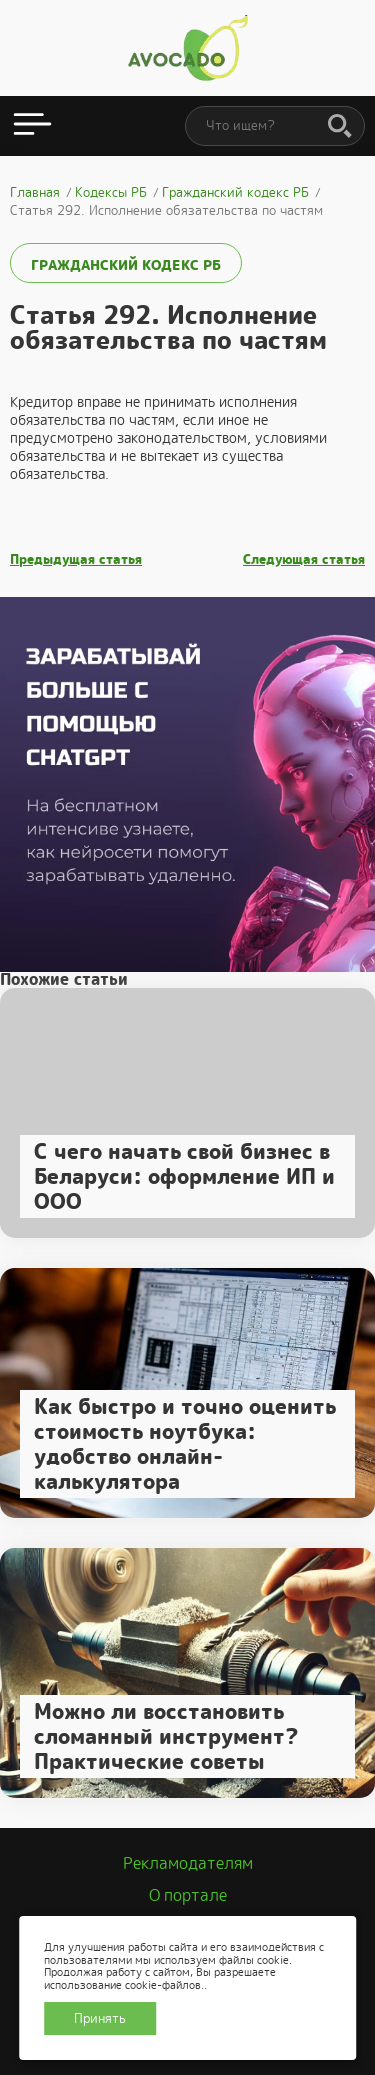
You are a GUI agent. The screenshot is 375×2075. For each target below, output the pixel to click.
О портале (188, 1895)
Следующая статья (304, 560)
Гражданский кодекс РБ (126, 265)
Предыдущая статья (76, 560)
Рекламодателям (188, 1863)
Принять (100, 2018)
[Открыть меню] (32, 126)
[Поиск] (340, 127)
